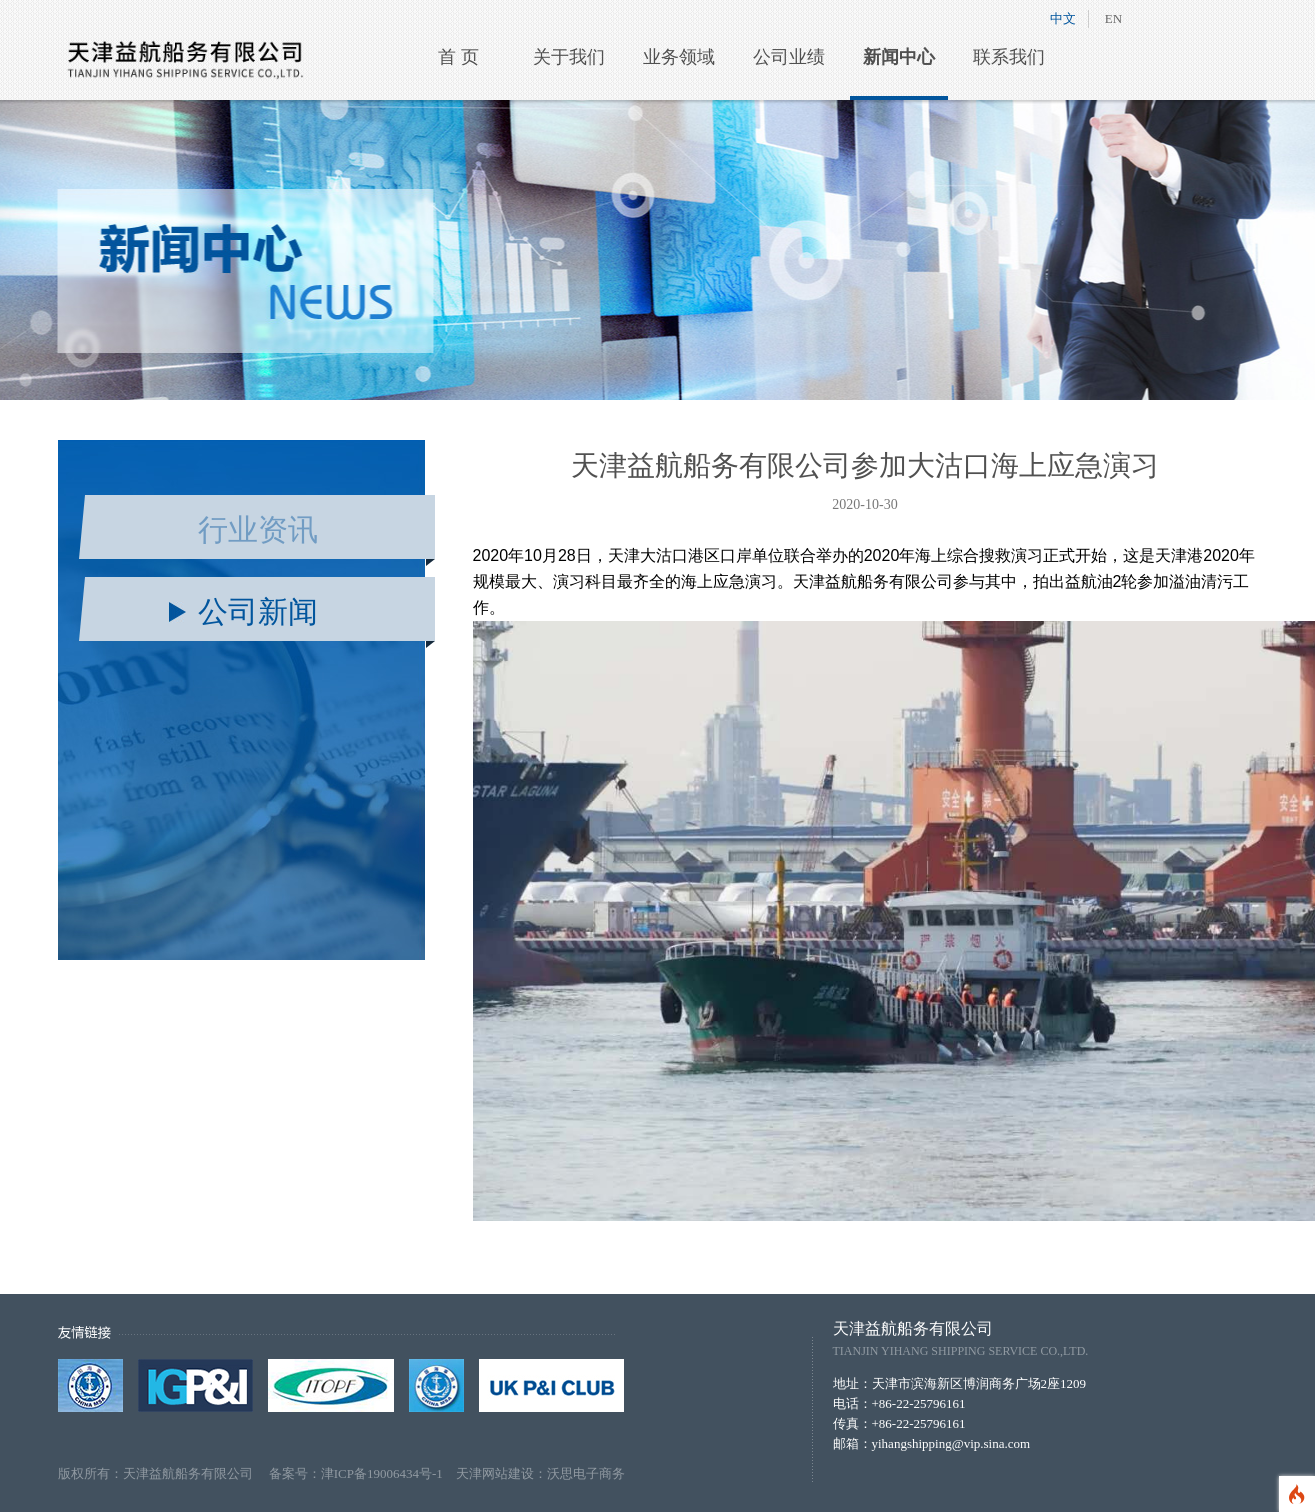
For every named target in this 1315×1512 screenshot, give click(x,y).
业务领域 (679, 57)
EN (1113, 18)
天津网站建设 (495, 1473)
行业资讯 (258, 529)
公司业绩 (789, 57)
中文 (1063, 18)
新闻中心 (899, 57)
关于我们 (569, 57)
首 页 (458, 57)
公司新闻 (258, 611)
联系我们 (1009, 57)
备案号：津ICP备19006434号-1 (362, 1473)
